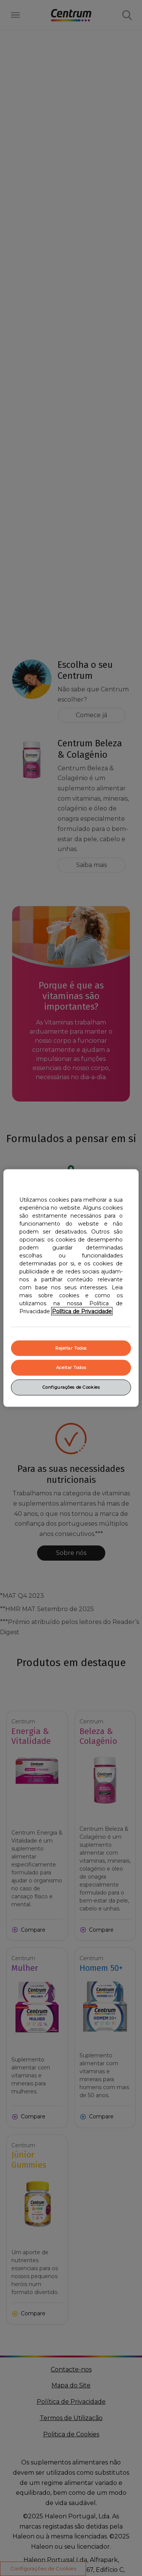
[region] (70, 1288)
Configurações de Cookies (71, 1387)
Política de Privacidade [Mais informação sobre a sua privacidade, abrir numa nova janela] (82, 1311)
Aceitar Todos (71, 1367)
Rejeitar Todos (71, 1347)
